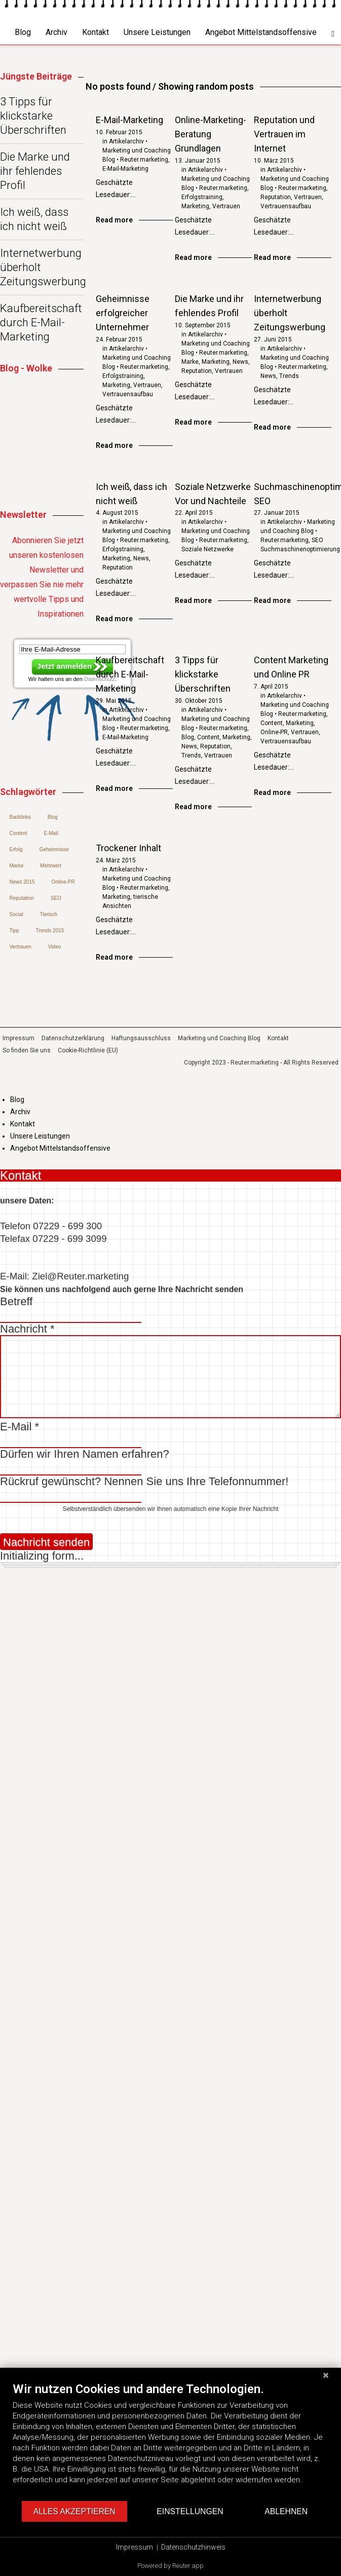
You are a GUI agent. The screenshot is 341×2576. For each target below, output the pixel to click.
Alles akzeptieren (74, 2511)
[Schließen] (325, 2375)
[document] (170, 2440)
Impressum (134, 2547)
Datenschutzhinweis (193, 2547)
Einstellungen (190, 2511)
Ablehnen (286, 2511)
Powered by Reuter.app (170, 2565)
